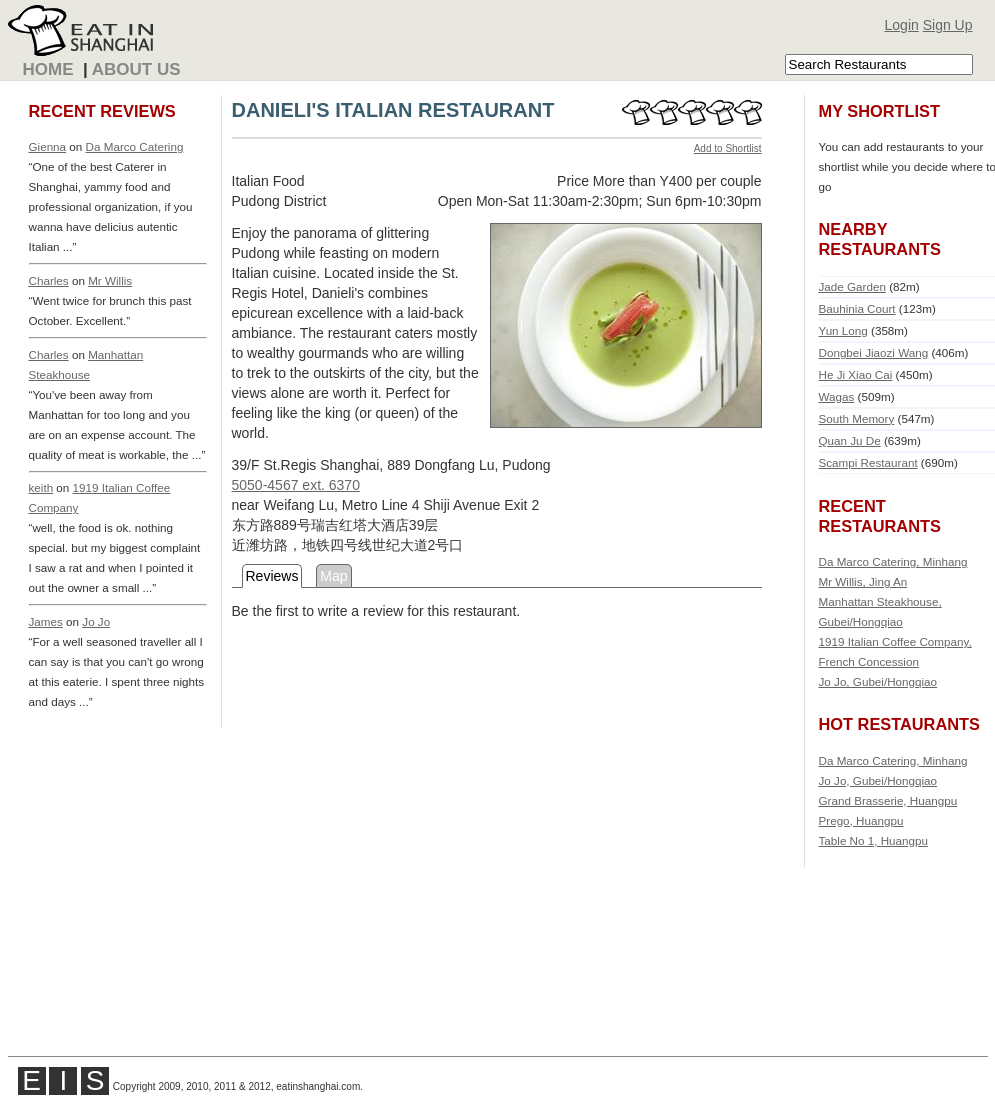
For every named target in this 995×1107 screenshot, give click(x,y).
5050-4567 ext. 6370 (296, 485)
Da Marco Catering (135, 146)
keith (41, 487)
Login (902, 25)
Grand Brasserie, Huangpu (888, 800)
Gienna (48, 146)
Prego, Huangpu (861, 820)
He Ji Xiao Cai (856, 374)
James (46, 621)
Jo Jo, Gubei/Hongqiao (878, 681)
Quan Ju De (850, 440)
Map (333, 576)
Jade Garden (852, 286)
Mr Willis (110, 280)
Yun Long (843, 330)
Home (48, 69)
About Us (136, 69)
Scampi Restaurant (868, 462)
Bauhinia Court (857, 308)
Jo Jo (96, 621)
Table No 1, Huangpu (874, 840)
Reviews (272, 576)
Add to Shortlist (728, 148)
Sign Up (948, 25)
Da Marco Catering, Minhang (893, 561)
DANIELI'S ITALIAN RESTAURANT (393, 110)
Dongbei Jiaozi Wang (874, 352)
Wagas (837, 396)
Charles (49, 280)
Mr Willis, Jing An (863, 581)
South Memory (857, 418)
